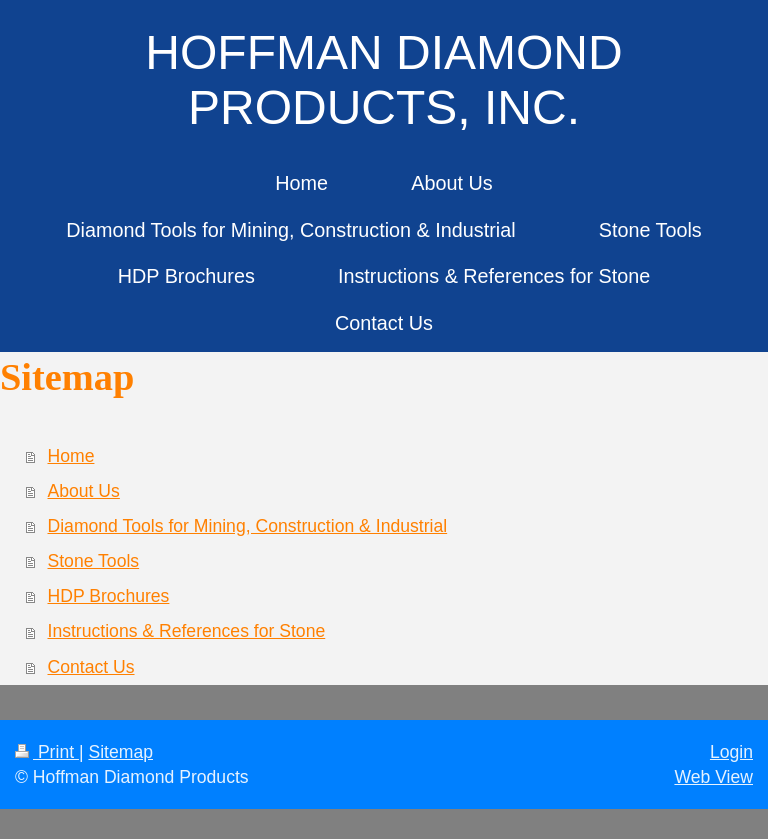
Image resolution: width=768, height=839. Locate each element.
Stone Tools (94, 561)
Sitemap (120, 752)
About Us (84, 491)
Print (47, 752)
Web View (713, 777)
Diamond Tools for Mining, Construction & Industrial (248, 526)
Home (71, 456)
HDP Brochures (109, 596)
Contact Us (91, 667)
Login (731, 752)
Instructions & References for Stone (187, 631)
